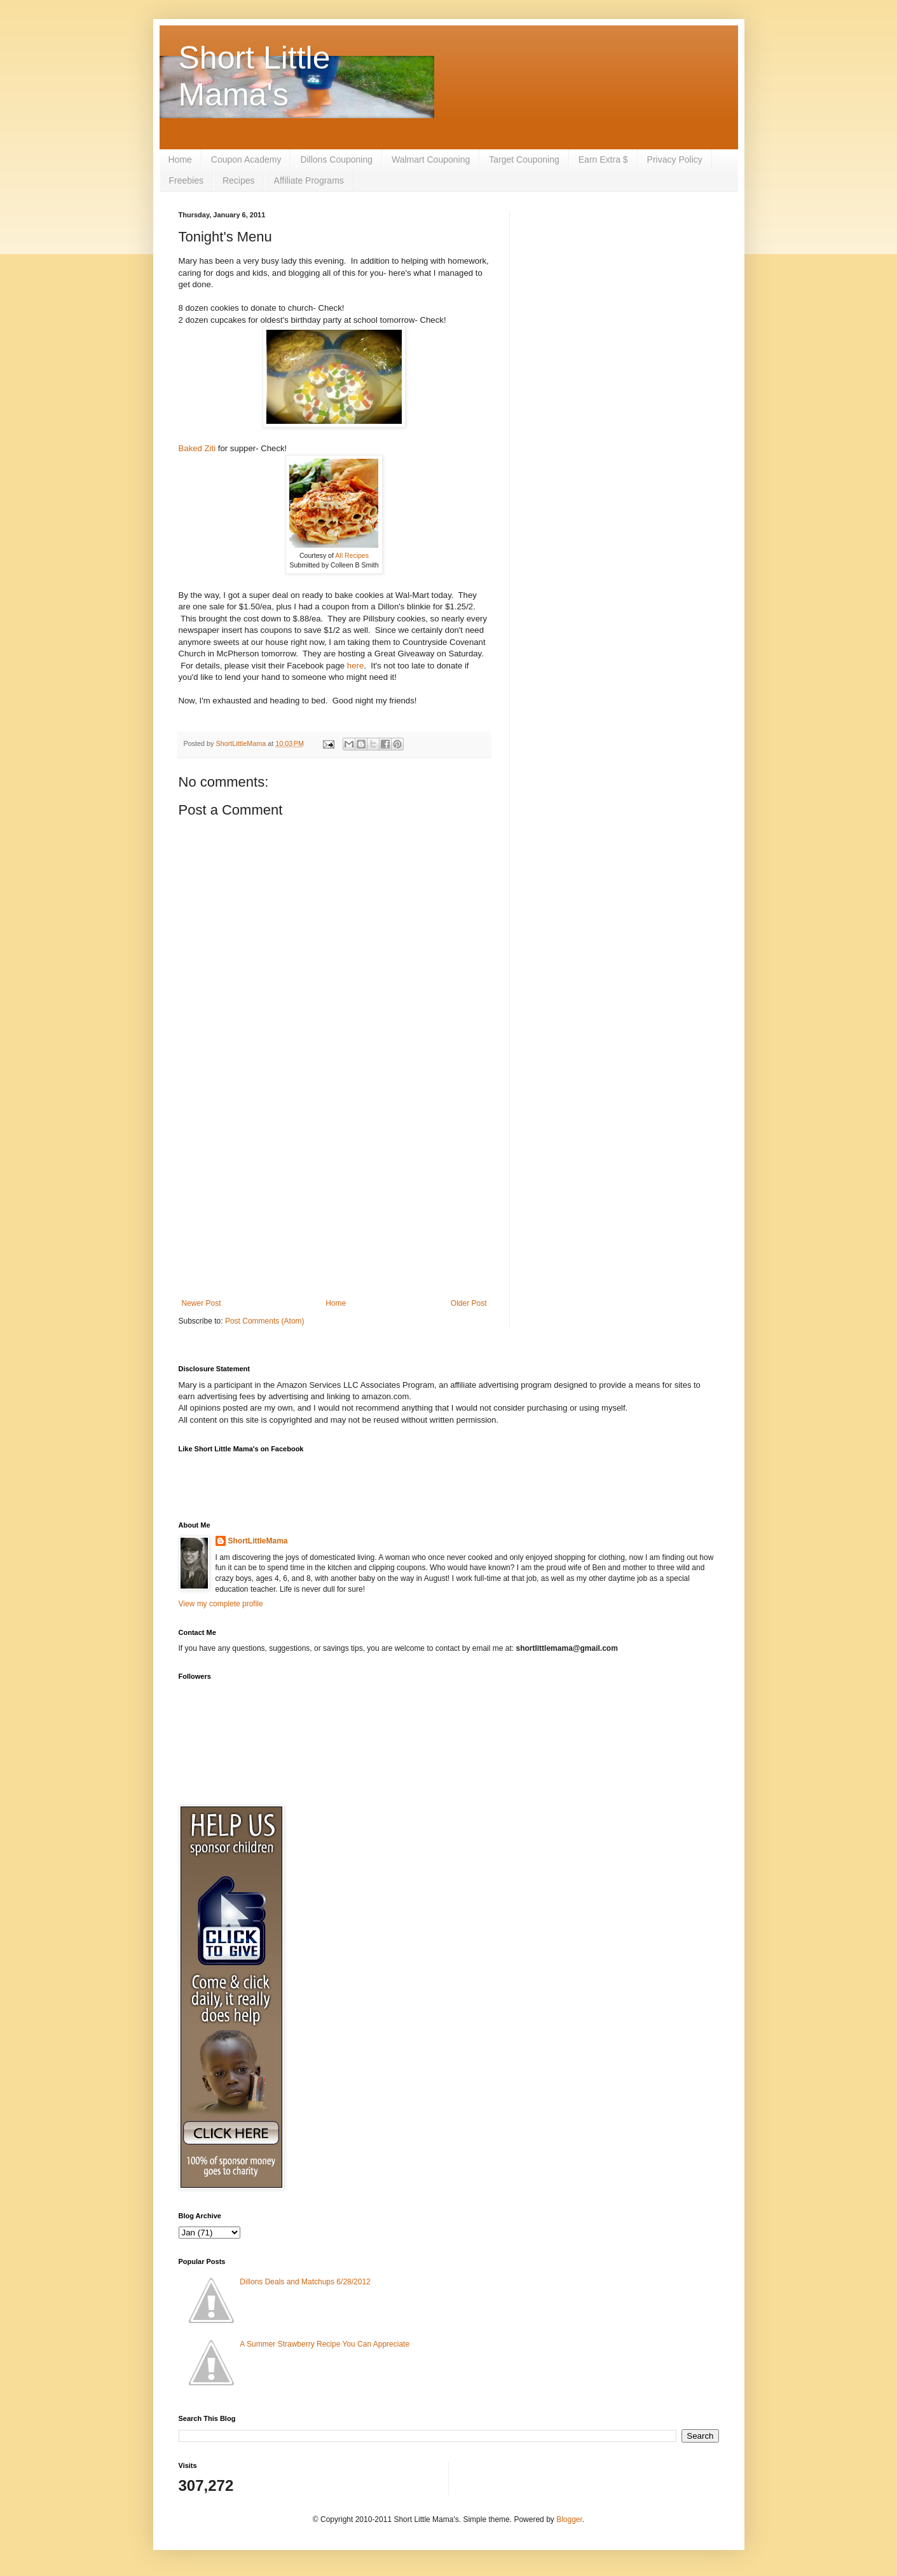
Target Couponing (524, 159)
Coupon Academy (246, 159)
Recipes (239, 180)
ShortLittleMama (258, 1540)
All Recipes (352, 555)
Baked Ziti (197, 448)
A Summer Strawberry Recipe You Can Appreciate (324, 2344)
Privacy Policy (674, 159)
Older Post (469, 1303)
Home (180, 159)
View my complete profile (221, 1603)
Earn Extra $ (603, 159)
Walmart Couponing (431, 159)
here (355, 665)
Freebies (186, 180)
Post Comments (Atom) (265, 1321)
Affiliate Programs (309, 180)
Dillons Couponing (336, 159)
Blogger (569, 2519)
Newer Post (201, 1303)
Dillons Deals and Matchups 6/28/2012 (305, 2281)
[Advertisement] (334, 1194)
